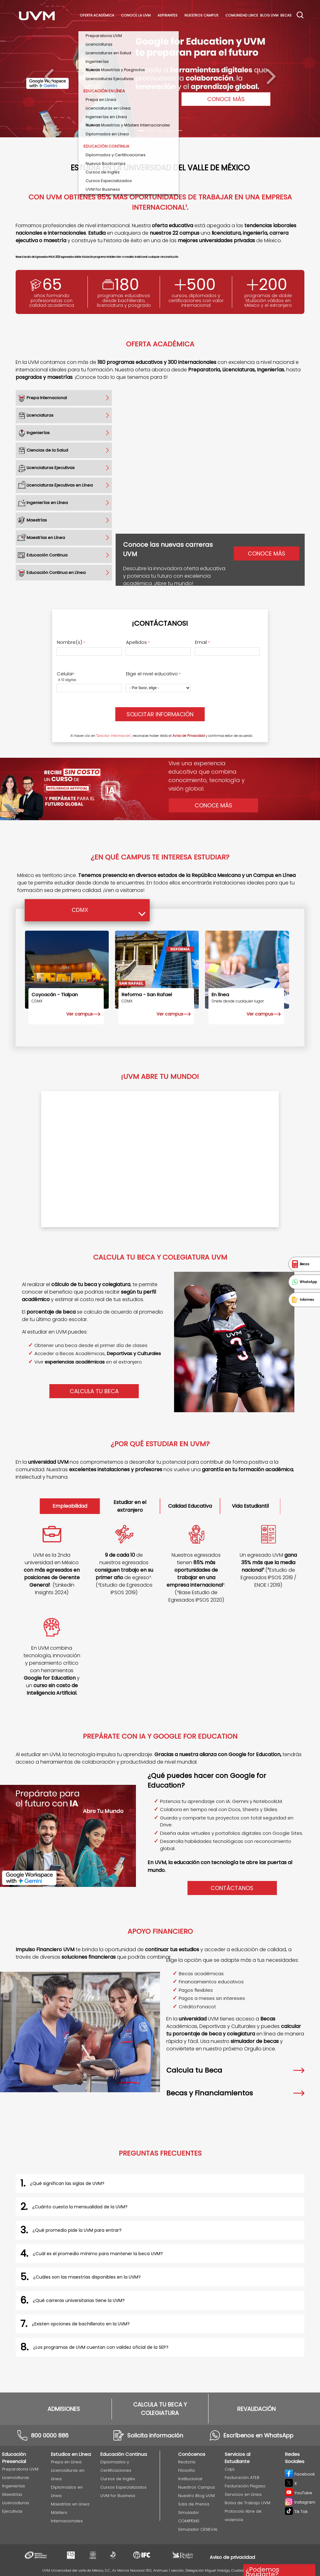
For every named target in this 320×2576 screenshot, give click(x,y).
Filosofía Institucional (190, 2474)
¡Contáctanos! (160, 623)
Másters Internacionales (67, 2517)
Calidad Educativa (190, 1506)
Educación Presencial (14, 2458)
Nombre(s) (71, 642)
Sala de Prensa (193, 2504)
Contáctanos (232, 1888)
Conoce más (266, 553)
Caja (229, 2469)
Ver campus (79, 1014)
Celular (66, 674)
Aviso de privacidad (232, 2557)
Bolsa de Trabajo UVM (247, 2503)
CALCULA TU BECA (94, 1391)
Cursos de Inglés (117, 2479)
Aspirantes (168, 15)
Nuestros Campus (201, 15)
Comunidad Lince (241, 15)
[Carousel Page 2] (151, 130)
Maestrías (12, 2494)
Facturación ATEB (242, 2478)
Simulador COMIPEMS (188, 2517)
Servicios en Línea (243, 2494)
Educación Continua (123, 2454)
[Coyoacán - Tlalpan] (67, 970)
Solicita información (155, 2435)
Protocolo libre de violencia (243, 2515)
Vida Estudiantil (250, 1506)
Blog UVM (269, 15)
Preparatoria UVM (20, 2469)
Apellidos (138, 642)
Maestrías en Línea (70, 2504)
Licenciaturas (15, 2478)
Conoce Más (213, 805)
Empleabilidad (69, 1506)
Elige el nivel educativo (153, 674)
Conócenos (191, 2454)
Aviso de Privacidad (188, 735)
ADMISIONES (64, 2409)
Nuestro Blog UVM (196, 2496)
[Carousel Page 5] (179, 130)
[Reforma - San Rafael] (157, 970)
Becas (286, 15)
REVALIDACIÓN (256, 2409)
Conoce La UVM (136, 15)
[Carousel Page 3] (160, 130)
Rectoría (186, 2462)
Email (202, 642)
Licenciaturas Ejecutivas (15, 2507)
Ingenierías (13, 2486)
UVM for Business (117, 2496)
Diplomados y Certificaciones (115, 2466)
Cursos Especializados (123, 2487)
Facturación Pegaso (245, 2486)
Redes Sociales (294, 2458)
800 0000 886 (49, 2435)
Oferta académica (97, 15)
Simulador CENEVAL (198, 2529)
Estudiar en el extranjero (129, 1506)
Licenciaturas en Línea (67, 2474)
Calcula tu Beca (235, 2070)
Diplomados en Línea (67, 2491)
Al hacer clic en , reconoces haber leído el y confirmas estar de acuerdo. (161, 735)
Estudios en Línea (71, 2454)
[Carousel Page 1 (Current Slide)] (141, 130)
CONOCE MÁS (226, 99)
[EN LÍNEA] (247, 970)
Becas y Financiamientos (235, 2093)
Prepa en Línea (66, 2462)
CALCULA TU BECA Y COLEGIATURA (160, 2409)
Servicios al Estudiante (237, 2458)
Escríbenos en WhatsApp (258, 2435)
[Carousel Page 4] (169, 130)
